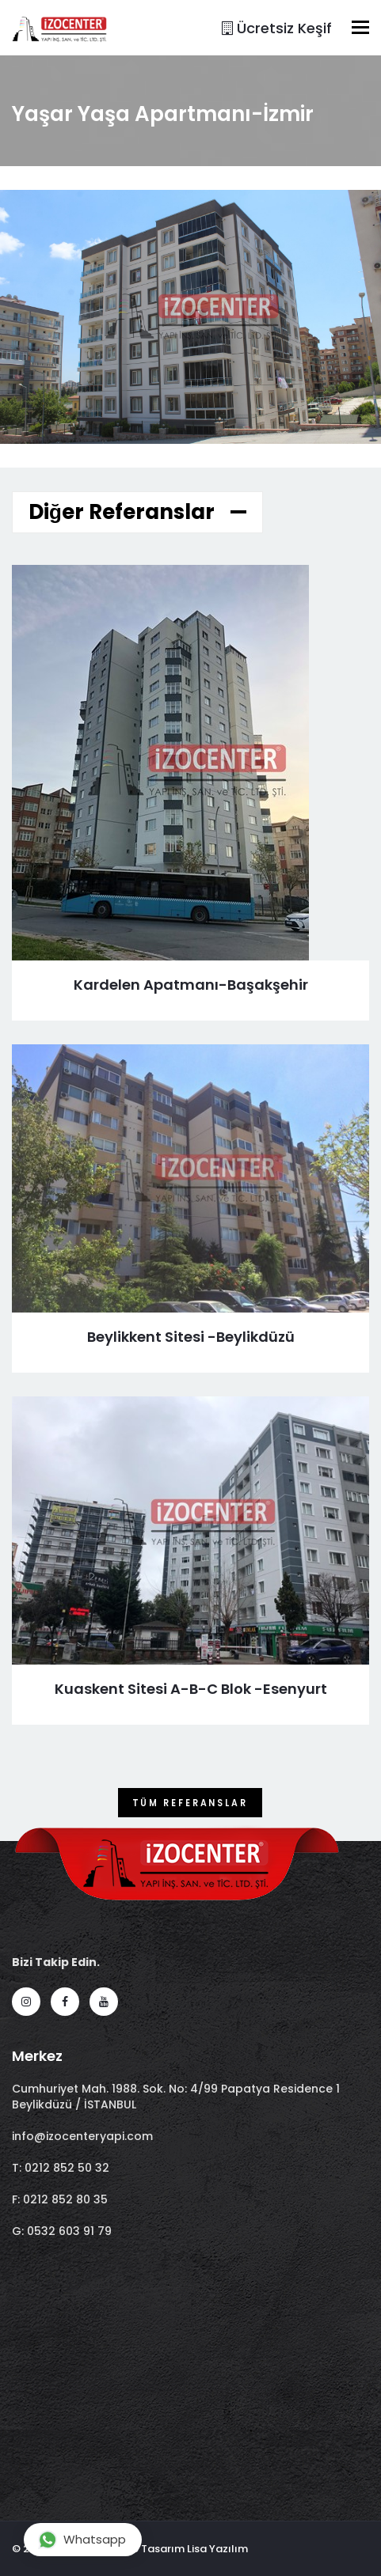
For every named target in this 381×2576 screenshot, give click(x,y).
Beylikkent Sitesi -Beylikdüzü (191, 1337)
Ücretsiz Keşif (277, 28)
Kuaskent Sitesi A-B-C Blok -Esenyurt (191, 1689)
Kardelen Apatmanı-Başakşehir (191, 984)
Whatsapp (82, 2539)
